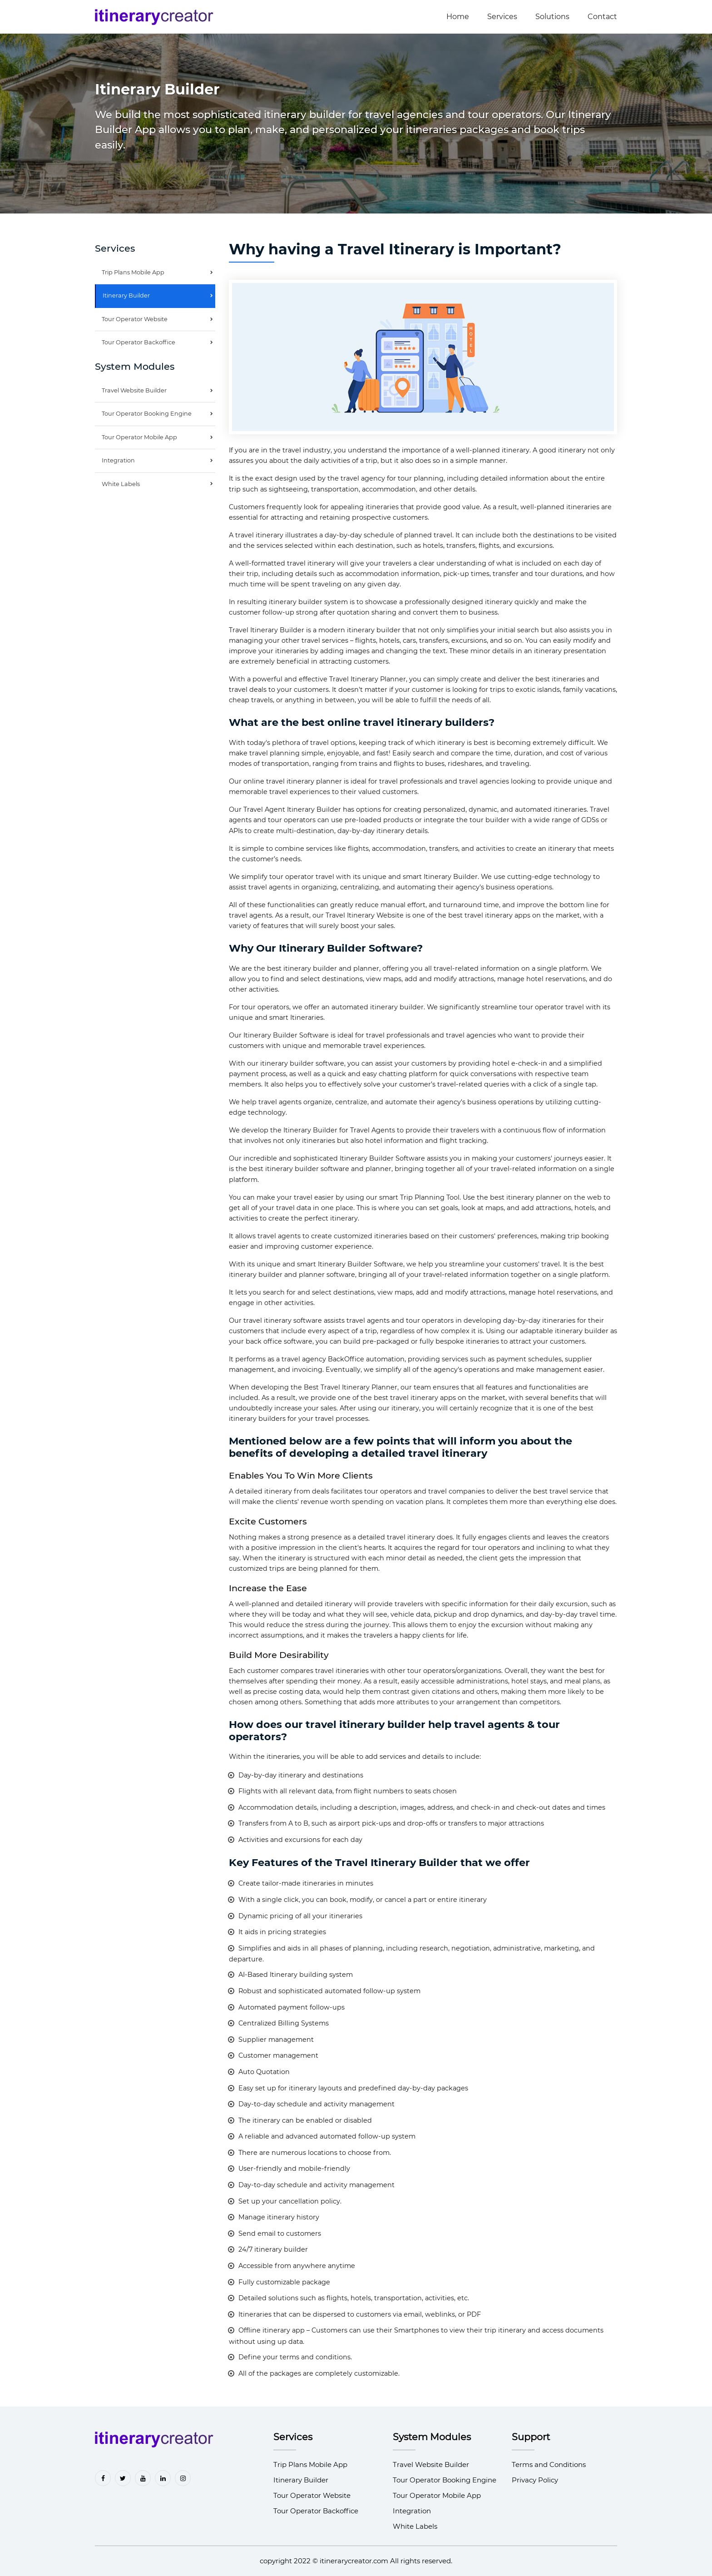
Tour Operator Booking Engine (147, 413)
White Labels (121, 484)
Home (457, 16)
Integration (118, 460)
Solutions (552, 16)
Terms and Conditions (549, 2464)
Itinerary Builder (126, 295)
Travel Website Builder (134, 390)
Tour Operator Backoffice (138, 342)
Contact (602, 16)
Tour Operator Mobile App (139, 437)
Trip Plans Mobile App (133, 272)
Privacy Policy (535, 2480)
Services (502, 16)
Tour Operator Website (135, 319)
